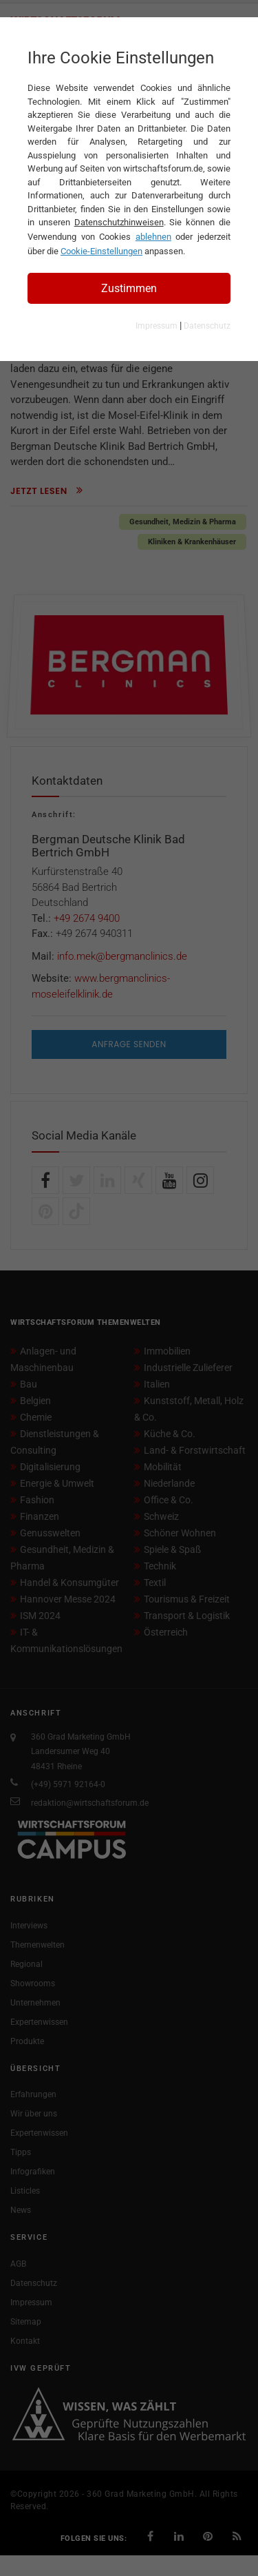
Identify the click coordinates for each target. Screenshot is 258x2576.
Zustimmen (129, 288)
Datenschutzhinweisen (119, 222)
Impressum (157, 326)
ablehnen (153, 236)
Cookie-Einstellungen (101, 251)
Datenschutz (207, 326)
